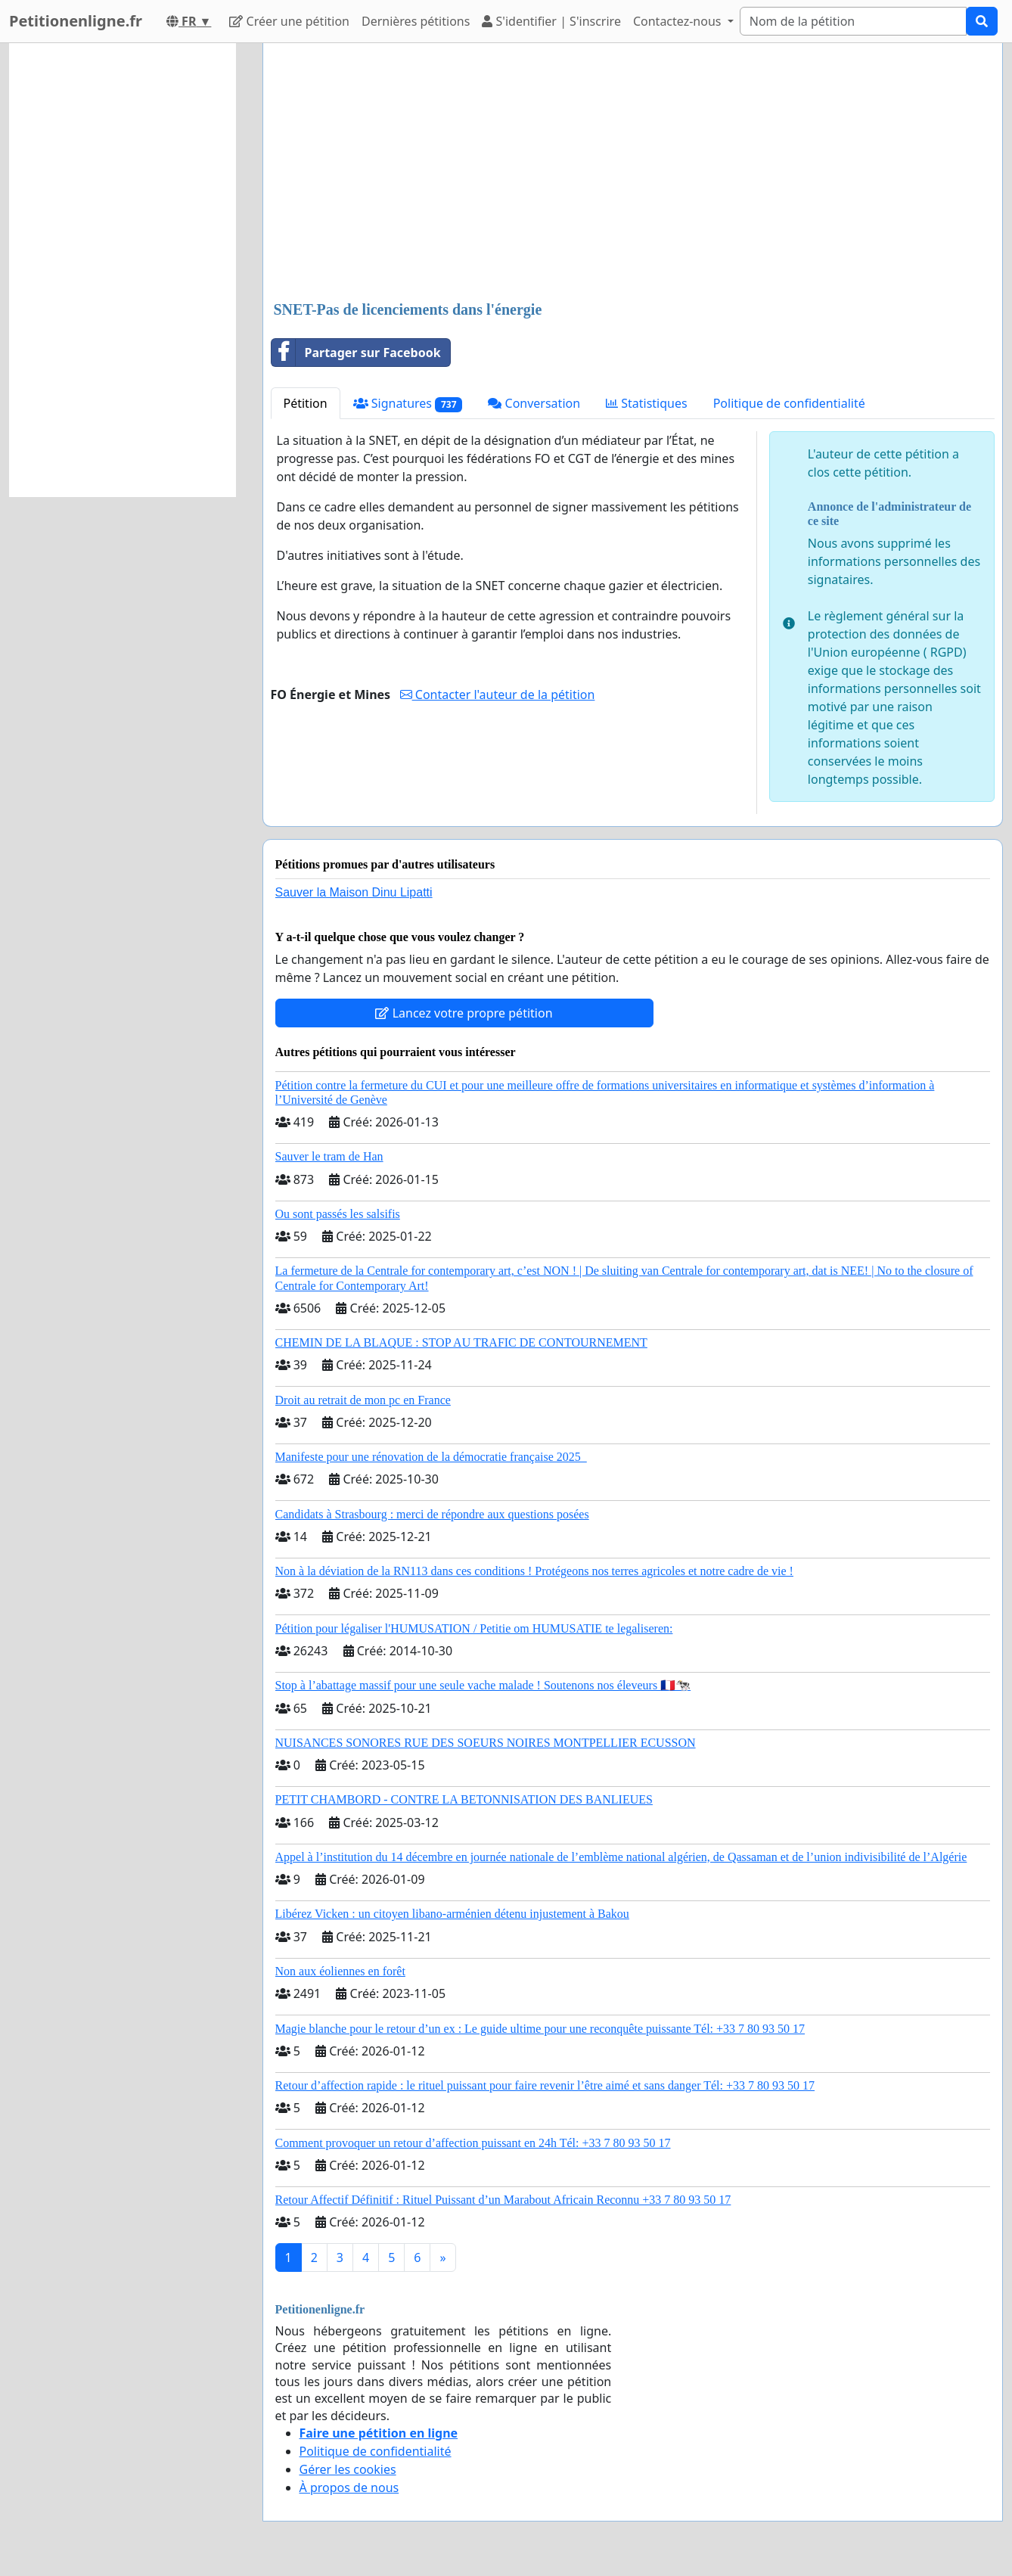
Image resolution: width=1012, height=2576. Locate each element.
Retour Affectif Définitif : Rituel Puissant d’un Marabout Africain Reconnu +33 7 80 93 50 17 (503, 2199)
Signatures (408, 403)
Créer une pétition (289, 21)
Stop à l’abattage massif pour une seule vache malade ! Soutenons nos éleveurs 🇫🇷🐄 (483, 1685)
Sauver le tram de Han (329, 1156)
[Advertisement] (633, 173)
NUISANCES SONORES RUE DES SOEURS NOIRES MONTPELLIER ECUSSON (485, 1742)
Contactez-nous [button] (679, 21)
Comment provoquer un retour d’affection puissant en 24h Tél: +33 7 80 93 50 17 (473, 2142)
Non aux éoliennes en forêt (340, 1971)
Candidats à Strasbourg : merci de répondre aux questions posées (432, 1514)
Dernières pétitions (416, 21)
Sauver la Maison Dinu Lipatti (354, 892)
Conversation (534, 403)
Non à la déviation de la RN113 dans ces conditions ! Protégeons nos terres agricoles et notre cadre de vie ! (534, 1571)
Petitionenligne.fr (75, 21)
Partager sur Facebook (356, 352)
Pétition (306, 403)
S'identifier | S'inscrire (551, 21)
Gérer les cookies (348, 2469)
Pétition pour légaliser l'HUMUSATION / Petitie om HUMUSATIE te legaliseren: (474, 1628)
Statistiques (647, 403)
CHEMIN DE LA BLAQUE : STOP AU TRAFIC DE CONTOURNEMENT (461, 1342)
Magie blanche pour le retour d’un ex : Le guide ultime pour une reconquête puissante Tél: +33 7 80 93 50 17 (540, 2028)
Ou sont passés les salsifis (337, 1213)
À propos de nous (349, 2487)
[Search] (853, 21)
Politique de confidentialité (789, 403)
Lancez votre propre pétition (463, 1013)
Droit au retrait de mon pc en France (363, 1400)
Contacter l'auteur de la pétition (497, 694)
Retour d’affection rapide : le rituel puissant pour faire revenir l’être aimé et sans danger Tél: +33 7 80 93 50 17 (545, 2085)
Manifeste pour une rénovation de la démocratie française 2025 (431, 1456)
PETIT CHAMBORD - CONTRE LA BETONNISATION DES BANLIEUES (464, 1799)
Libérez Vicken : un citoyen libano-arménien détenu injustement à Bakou (452, 1913)
